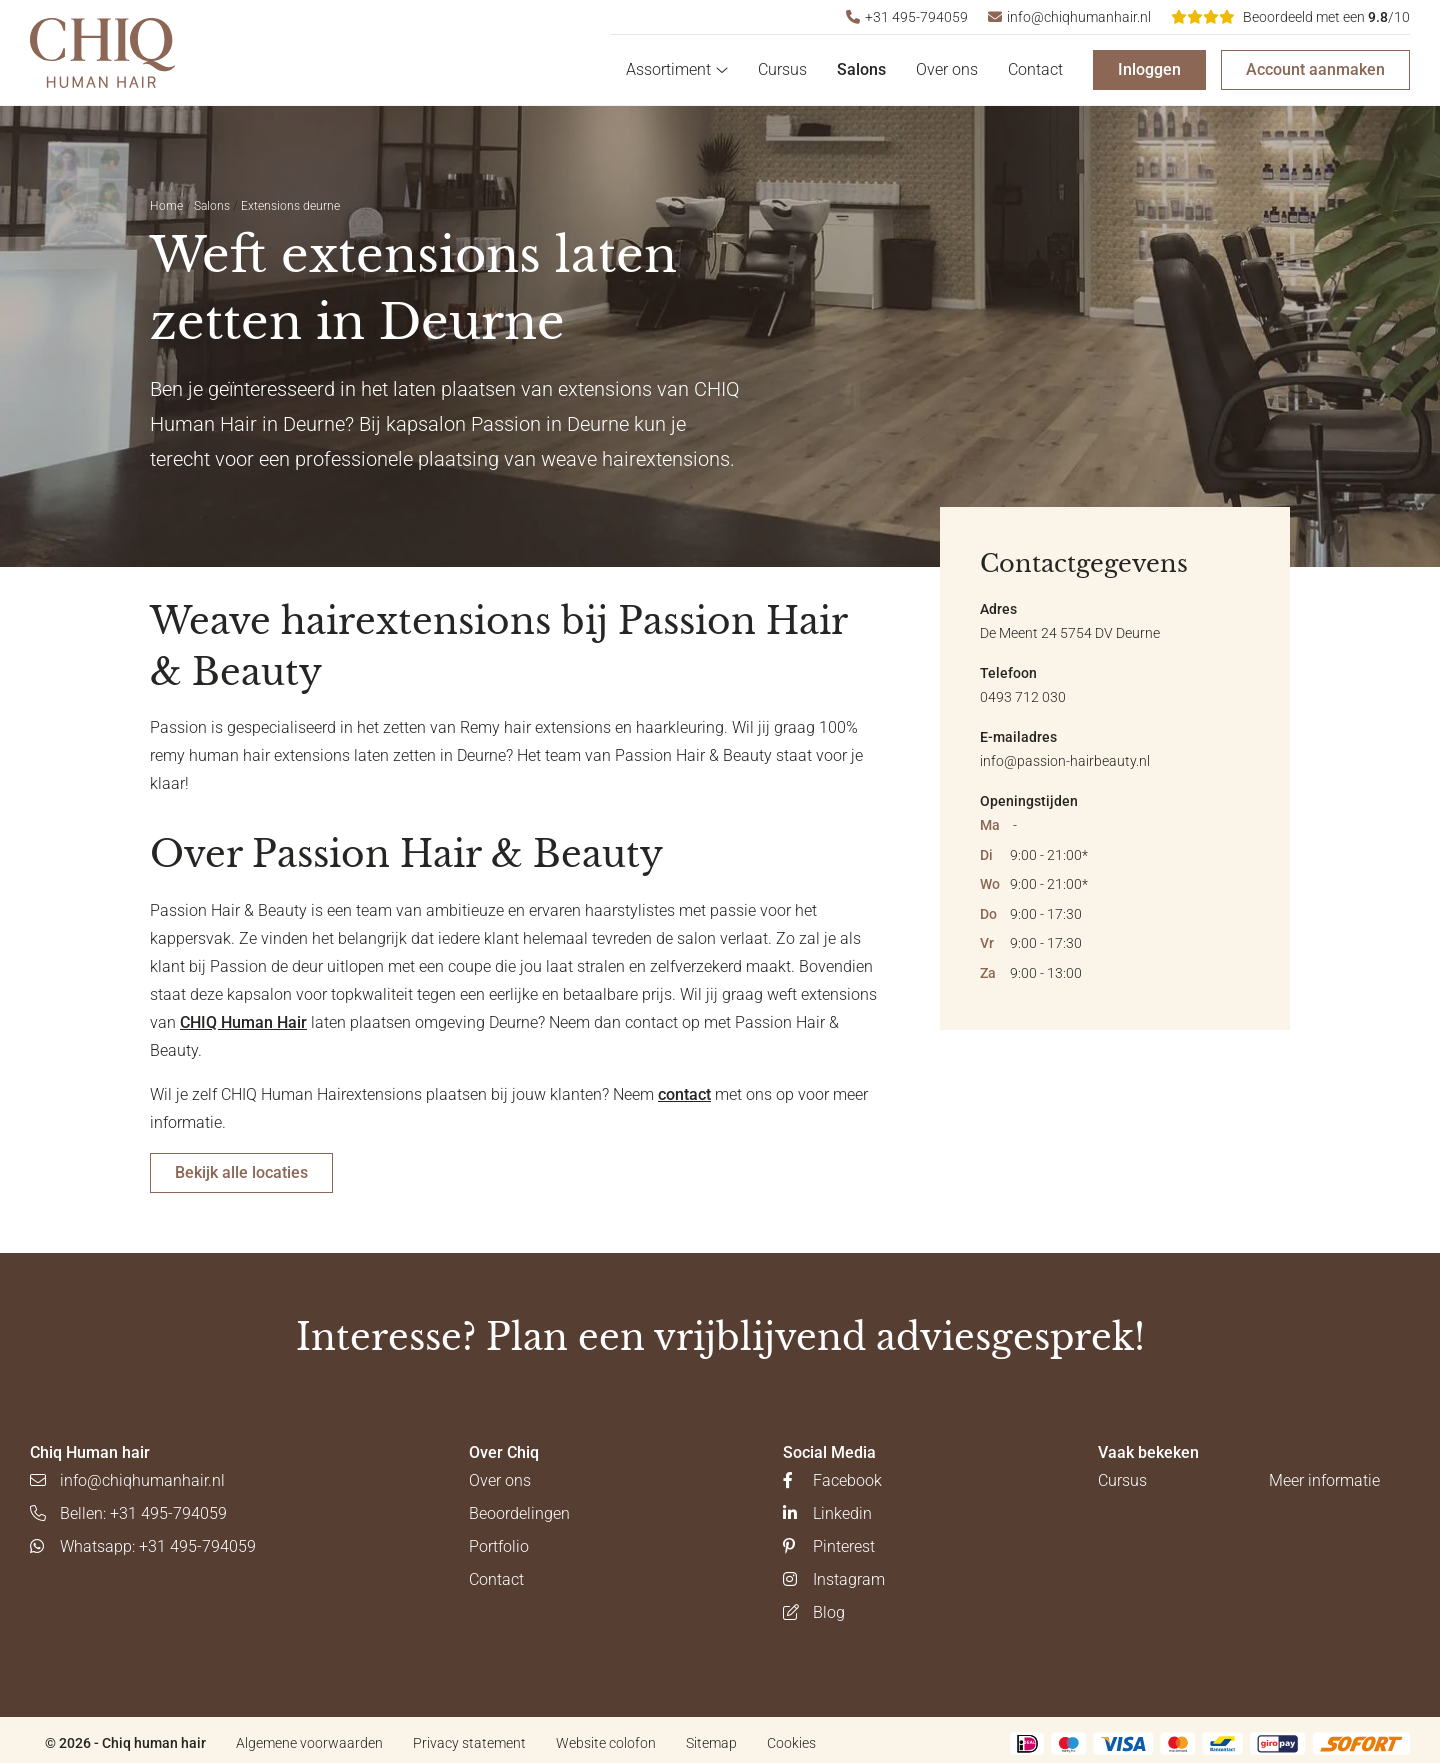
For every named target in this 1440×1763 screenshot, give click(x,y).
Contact (1035, 69)
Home (166, 206)
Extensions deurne (290, 206)
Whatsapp (143, 1546)
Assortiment (677, 69)
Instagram (834, 1579)
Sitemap (711, 1743)
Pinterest (829, 1546)
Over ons (947, 69)
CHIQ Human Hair (243, 1022)
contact (684, 1094)
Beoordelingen (519, 1513)
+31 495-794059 (907, 17)
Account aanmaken (1315, 69)
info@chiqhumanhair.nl (1069, 17)
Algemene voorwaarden (309, 1743)
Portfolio (499, 1546)
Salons (861, 69)
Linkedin (827, 1513)
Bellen (128, 1513)
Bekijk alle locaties (241, 1172)
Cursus (782, 69)
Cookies (791, 1743)
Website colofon (606, 1743)
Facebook (832, 1480)
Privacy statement (469, 1743)
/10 (1290, 17)
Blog (814, 1612)
